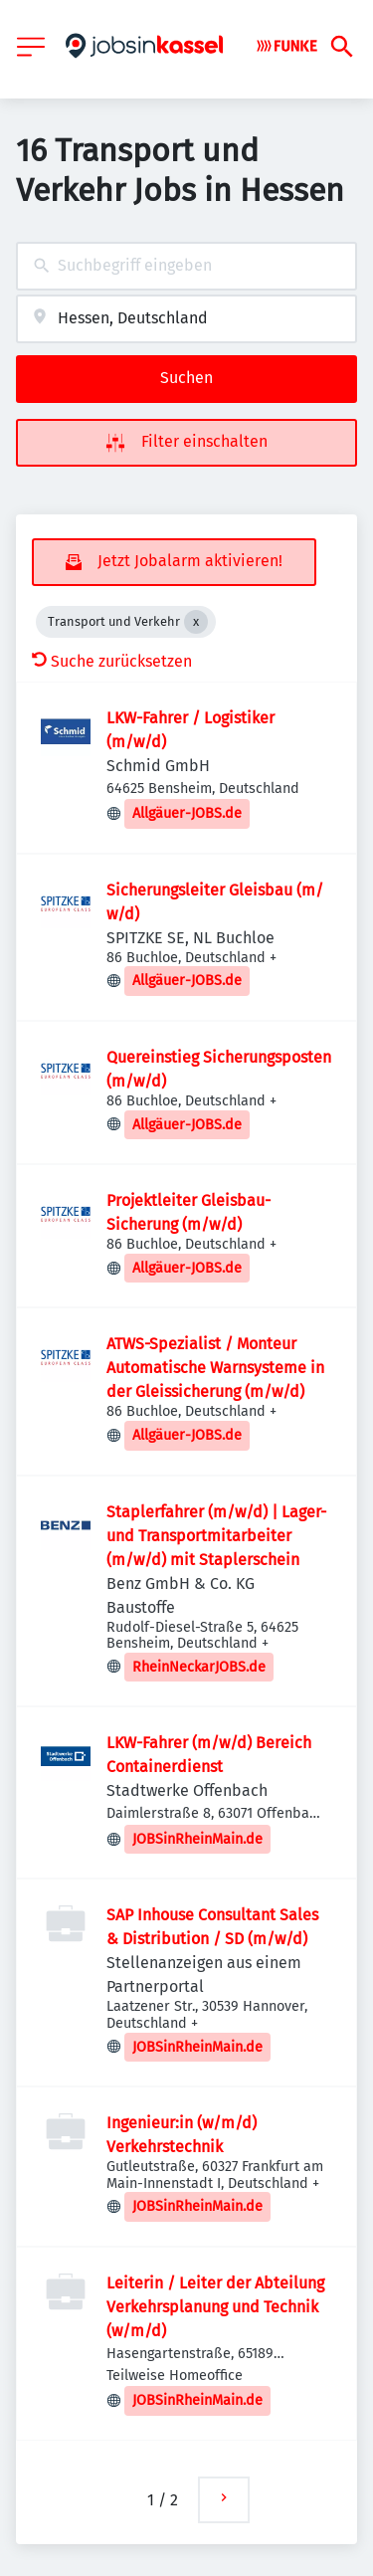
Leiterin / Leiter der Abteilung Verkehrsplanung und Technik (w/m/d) (215, 2307)
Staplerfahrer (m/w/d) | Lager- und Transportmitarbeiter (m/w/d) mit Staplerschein (216, 1535)
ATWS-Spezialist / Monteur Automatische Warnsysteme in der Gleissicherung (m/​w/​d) (215, 1367)
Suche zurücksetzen (112, 661)
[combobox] (186, 266)
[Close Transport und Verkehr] (196, 622)
